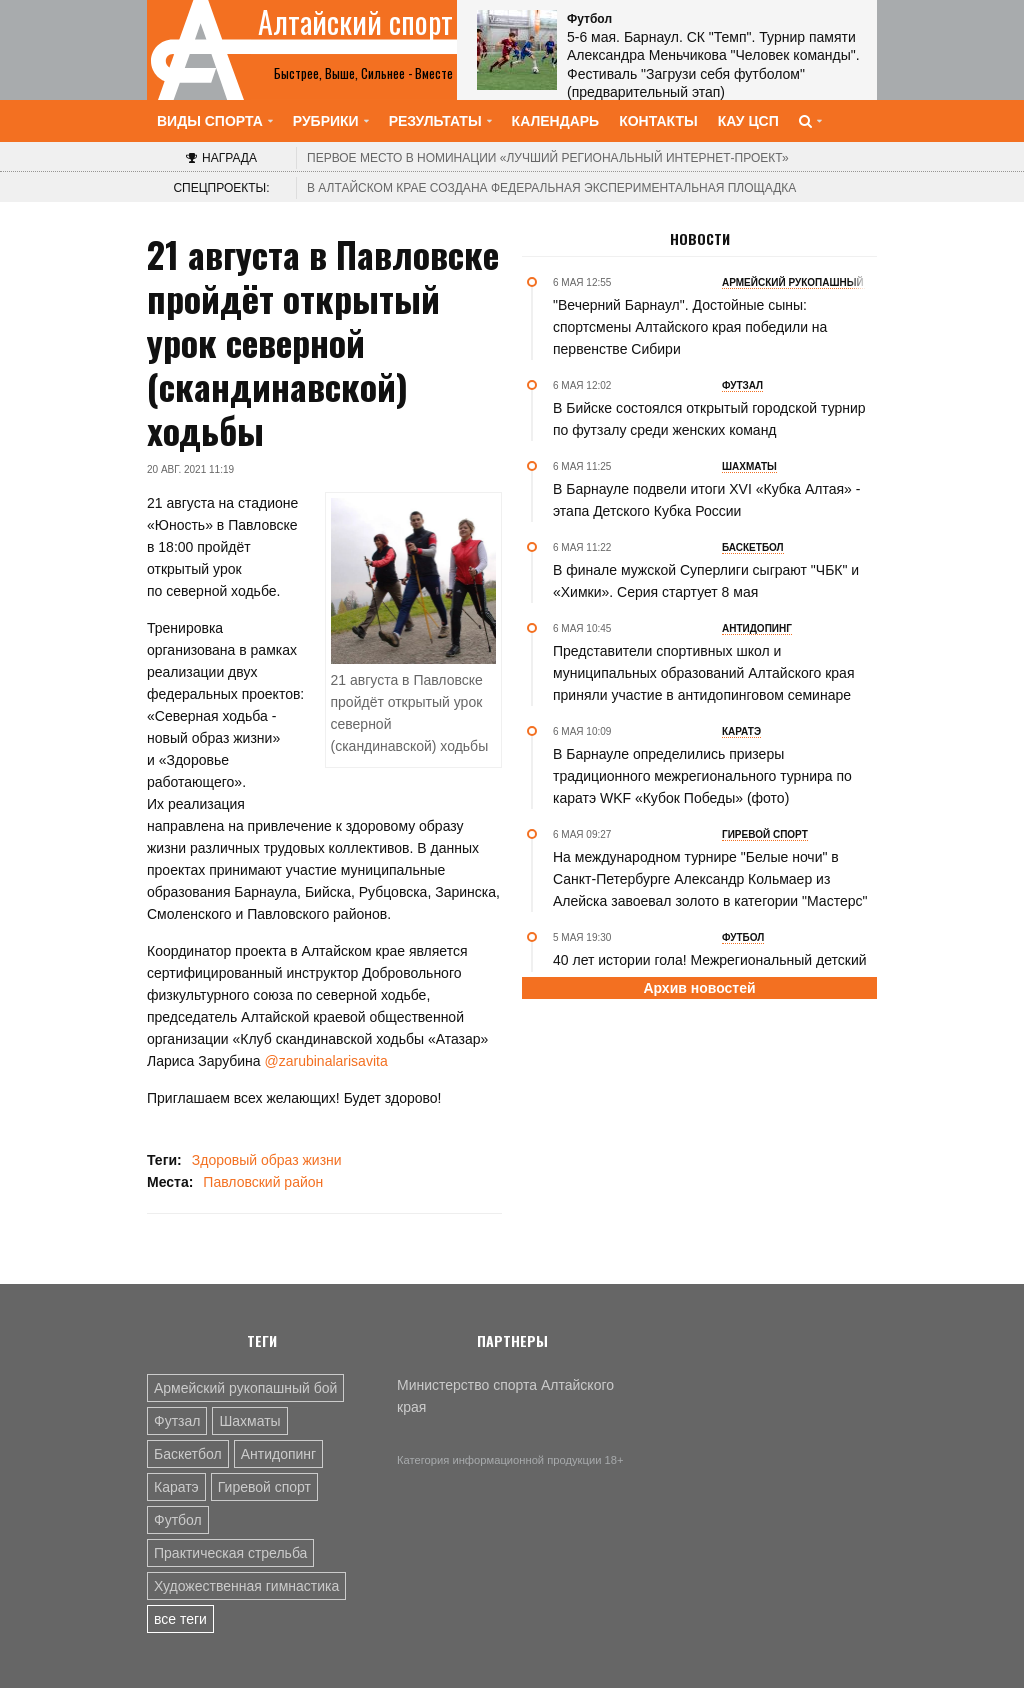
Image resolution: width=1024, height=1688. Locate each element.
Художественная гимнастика (246, 1586)
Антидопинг (279, 1454)
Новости (700, 239)
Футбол (178, 1520)
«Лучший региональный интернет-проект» (548, 158)
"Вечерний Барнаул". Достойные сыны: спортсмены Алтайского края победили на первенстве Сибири (690, 327)
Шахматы (249, 1421)
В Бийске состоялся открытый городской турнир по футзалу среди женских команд (709, 419)
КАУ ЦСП (748, 121)
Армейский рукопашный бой (245, 1388)
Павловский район (263, 1182)
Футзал (177, 1421)
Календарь (556, 121)
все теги (180, 1619)
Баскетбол (188, 1454)
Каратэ (176, 1487)
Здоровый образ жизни (267, 1160)
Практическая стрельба (230, 1553)
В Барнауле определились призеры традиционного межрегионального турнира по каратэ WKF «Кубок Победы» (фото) (702, 776)
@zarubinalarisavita (326, 1061)
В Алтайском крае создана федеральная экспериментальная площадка (551, 188)
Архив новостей (699, 988)
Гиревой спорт (264, 1487)
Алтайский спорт (355, 22)
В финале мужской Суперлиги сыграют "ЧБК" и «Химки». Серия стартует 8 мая (706, 581)
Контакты (658, 121)
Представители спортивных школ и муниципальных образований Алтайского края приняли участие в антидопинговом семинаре (703, 673)
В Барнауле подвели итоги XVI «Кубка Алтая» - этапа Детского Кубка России (706, 500)
